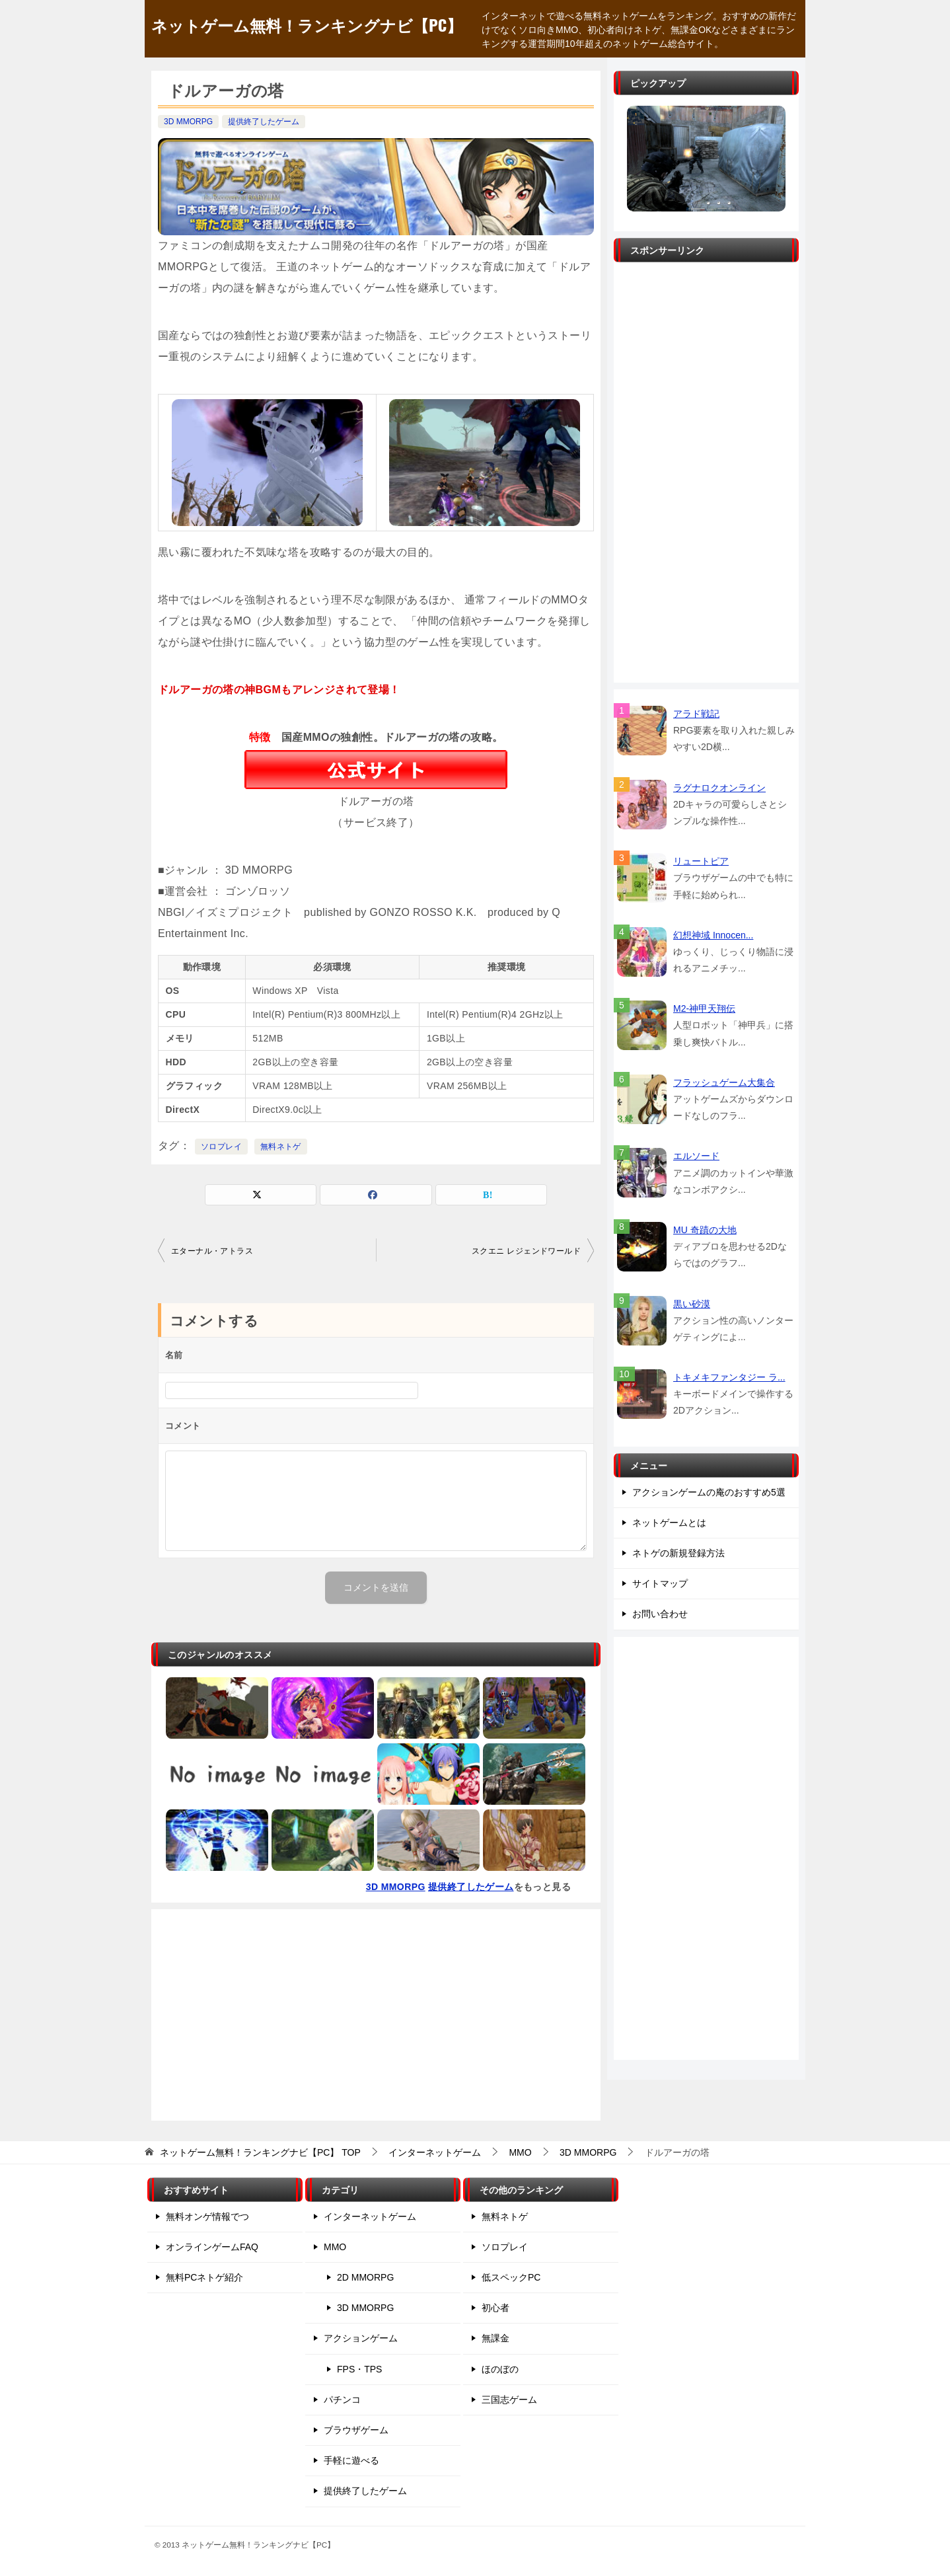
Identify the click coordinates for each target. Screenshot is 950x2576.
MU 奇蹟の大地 (705, 1230)
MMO (335, 2247)
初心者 (495, 2307)
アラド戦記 (696, 713)
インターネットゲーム (370, 2216)
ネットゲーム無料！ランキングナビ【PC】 (306, 24)
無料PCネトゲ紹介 (204, 2277)
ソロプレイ (221, 1146)
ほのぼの (500, 2369)
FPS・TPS (359, 2369)
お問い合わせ (660, 1614)
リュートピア (701, 861)
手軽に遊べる (351, 2460)
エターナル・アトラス (212, 1251)
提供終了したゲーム (263, 121)
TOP (260, 2152)
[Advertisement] (375, 2014)
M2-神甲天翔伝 (704, 1008)
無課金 (495, 2338)
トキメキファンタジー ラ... (729, 1377)
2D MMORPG (365, 2277)
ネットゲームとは (669, 1522)
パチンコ (342, 2399)
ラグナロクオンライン (719, 787)
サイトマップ (660, 1583)
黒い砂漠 (691, 1304)
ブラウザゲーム (356, 2430)
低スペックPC (511, 2277)
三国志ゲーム (509, 2399)
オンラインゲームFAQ (212, 2247)
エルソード (696, 1156)
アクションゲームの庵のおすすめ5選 (709, 1492)
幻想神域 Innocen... (713, 935)
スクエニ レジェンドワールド (526, 1251)
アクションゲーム (361, 2338)
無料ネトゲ (280, 1146)
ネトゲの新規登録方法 (678, 1553)
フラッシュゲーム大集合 (724, 1082)
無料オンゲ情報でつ (207, 2216)
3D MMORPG (188, 121)
